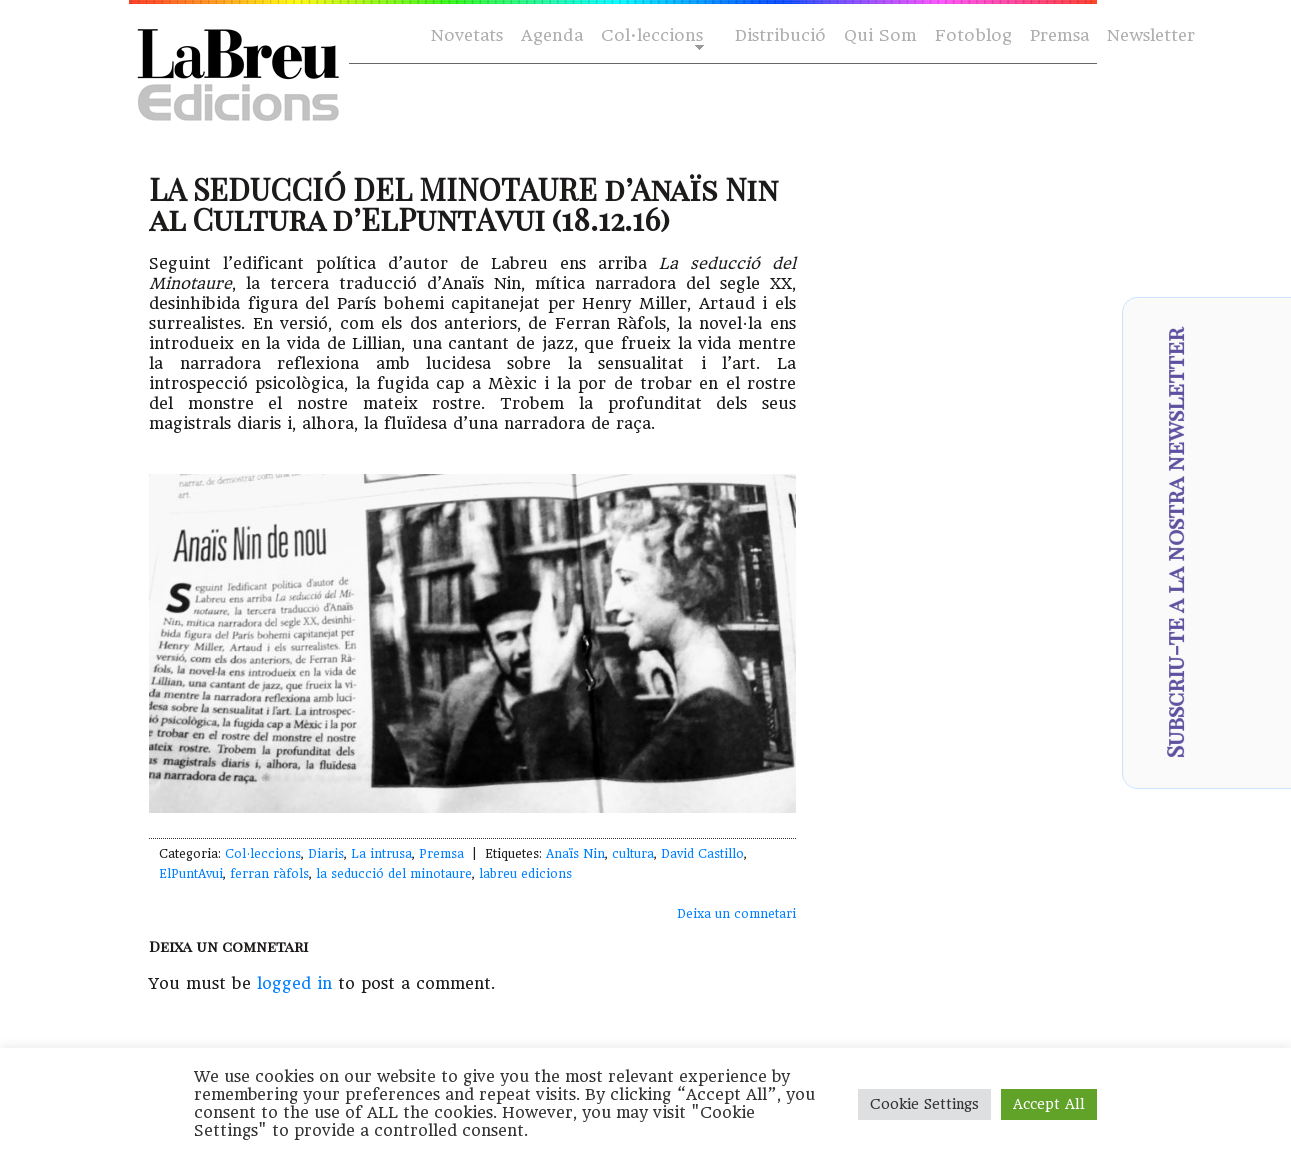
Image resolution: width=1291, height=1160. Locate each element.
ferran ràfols (269, 874)
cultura (633, 854)
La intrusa (381, 854)
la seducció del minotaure (394, 874)
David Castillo (702, 854)
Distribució (780, 35)
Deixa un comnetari (736, 914)
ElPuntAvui (191, 874)
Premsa (1059, 35)
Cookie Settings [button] (924, 1104)
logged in (294, 983)
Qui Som (880, 35)
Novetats (467, 35)
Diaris (326, 854)
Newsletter (1151, 35)
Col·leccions (650, 36)
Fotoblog (973, 35)
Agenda (552, 35)
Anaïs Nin (575, 854)
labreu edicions (525, 874)
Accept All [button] (1049, 1104)
